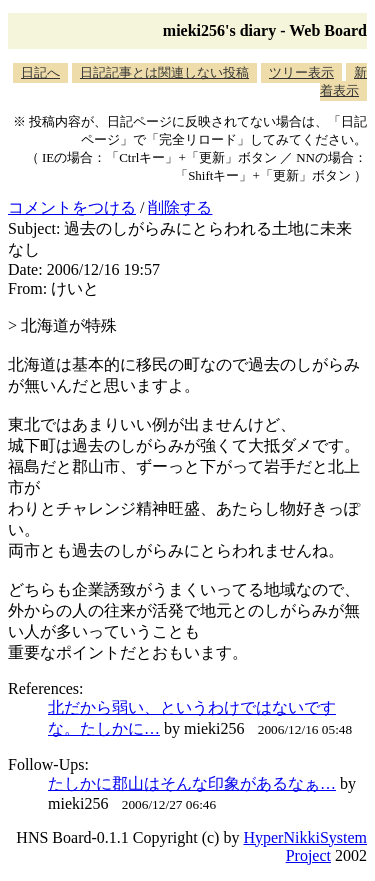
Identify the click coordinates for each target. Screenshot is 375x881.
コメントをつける (72, 207)
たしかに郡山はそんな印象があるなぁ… (192, 783)
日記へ (40, 72)
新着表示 (343, 81)
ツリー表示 (301, 72)
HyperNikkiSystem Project (305, 846)
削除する (180, 207)
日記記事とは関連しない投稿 (164, 72)
